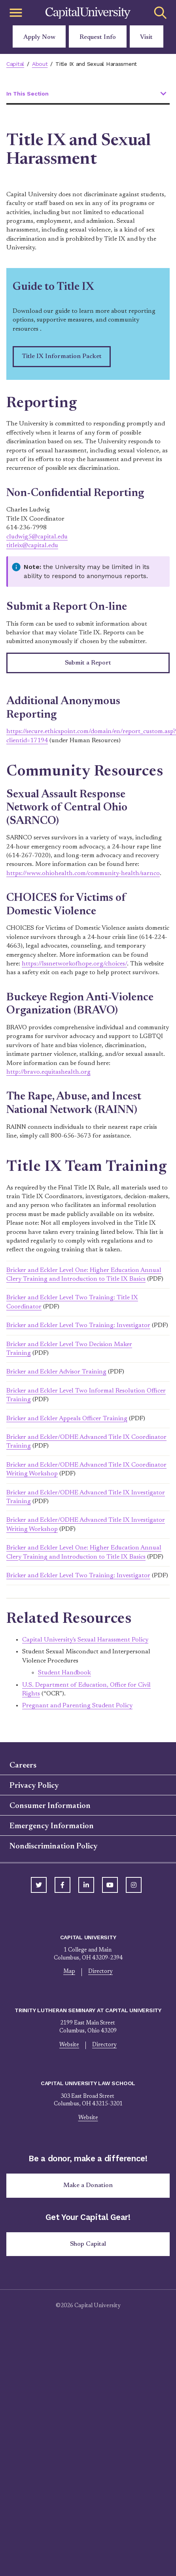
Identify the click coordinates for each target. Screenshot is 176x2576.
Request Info (97, 37)
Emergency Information (51, 1826)
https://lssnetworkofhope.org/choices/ (74, 964)
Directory (100, 1972)
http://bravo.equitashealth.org (48, 1072)
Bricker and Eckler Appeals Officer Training (66, 1418)
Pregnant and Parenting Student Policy (77, 1706)
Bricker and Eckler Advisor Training (56, 1372)
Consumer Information (50, 1806)
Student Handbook (64, 1673)
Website (69, 2045)
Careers (22, 1766)
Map (69, 1972)
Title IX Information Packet (62, 356)
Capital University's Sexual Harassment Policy (85, 1640)
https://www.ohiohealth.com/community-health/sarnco (83, 873)
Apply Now (39, 37)
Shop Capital (88, 2244)
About (40, 64)
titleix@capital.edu (32, 545)
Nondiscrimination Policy (53, 1846)
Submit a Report (88, 663)
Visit (146, 37)
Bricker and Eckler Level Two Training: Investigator (78, 1325)
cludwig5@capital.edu (37, 537)
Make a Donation (88, 2185)
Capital (15, 64)
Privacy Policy (34, 1786)
